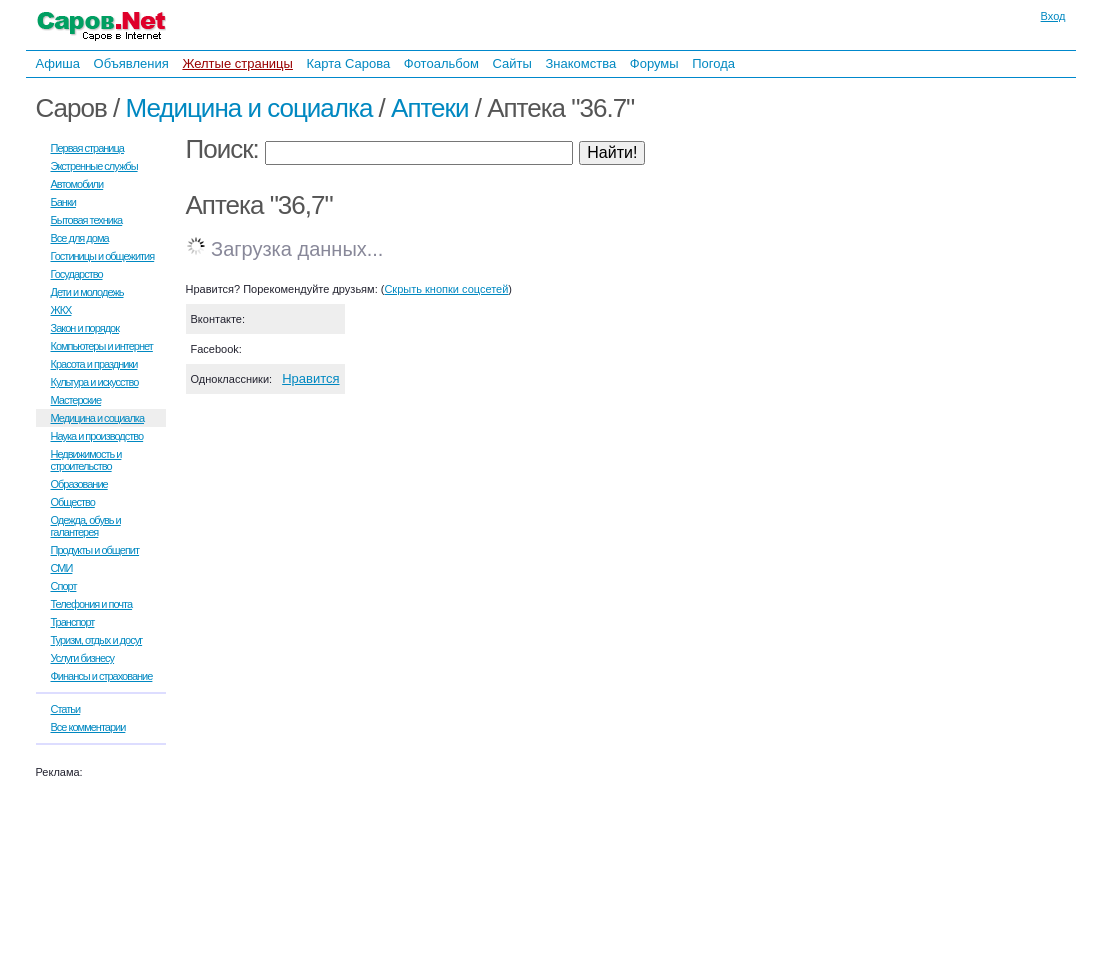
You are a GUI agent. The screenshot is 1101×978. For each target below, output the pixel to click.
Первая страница (87, 148)
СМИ (62, 568)
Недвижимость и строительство (86, 460)
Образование (79, 484)
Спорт (64, 586)
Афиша (58, 63)
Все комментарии (88, 727)
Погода (713, 63)
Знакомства (580, 63)
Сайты (511, 63)
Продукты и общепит (95, 550)
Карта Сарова (349, 63)
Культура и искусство (95, 382)
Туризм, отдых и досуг (97, 640)
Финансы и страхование (102, 676)
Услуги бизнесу (83, 658)
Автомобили (77, 184)
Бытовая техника (87, 220)
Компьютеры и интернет (102, 346)
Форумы (654, 63)
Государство (77, 274)
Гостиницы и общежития (103, 256)
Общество (73, 502)
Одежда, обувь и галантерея (86, 526)
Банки (63, 202)
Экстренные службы (94, 166)
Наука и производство (97, 436)
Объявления (131, 63)
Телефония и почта (92, 604)
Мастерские (76, 400)
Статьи (66, 709)
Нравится (310, 378)
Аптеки (429, 108)
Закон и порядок (85, 328)
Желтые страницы (237, 63)
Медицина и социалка (248, 108)
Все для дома (80, 238)
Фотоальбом (441, 63)
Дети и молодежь (87, 292)
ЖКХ (61, 310)
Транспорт (73, 622)
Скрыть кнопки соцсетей (446, 289)
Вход (1053, 16)
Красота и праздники (94, 364)
